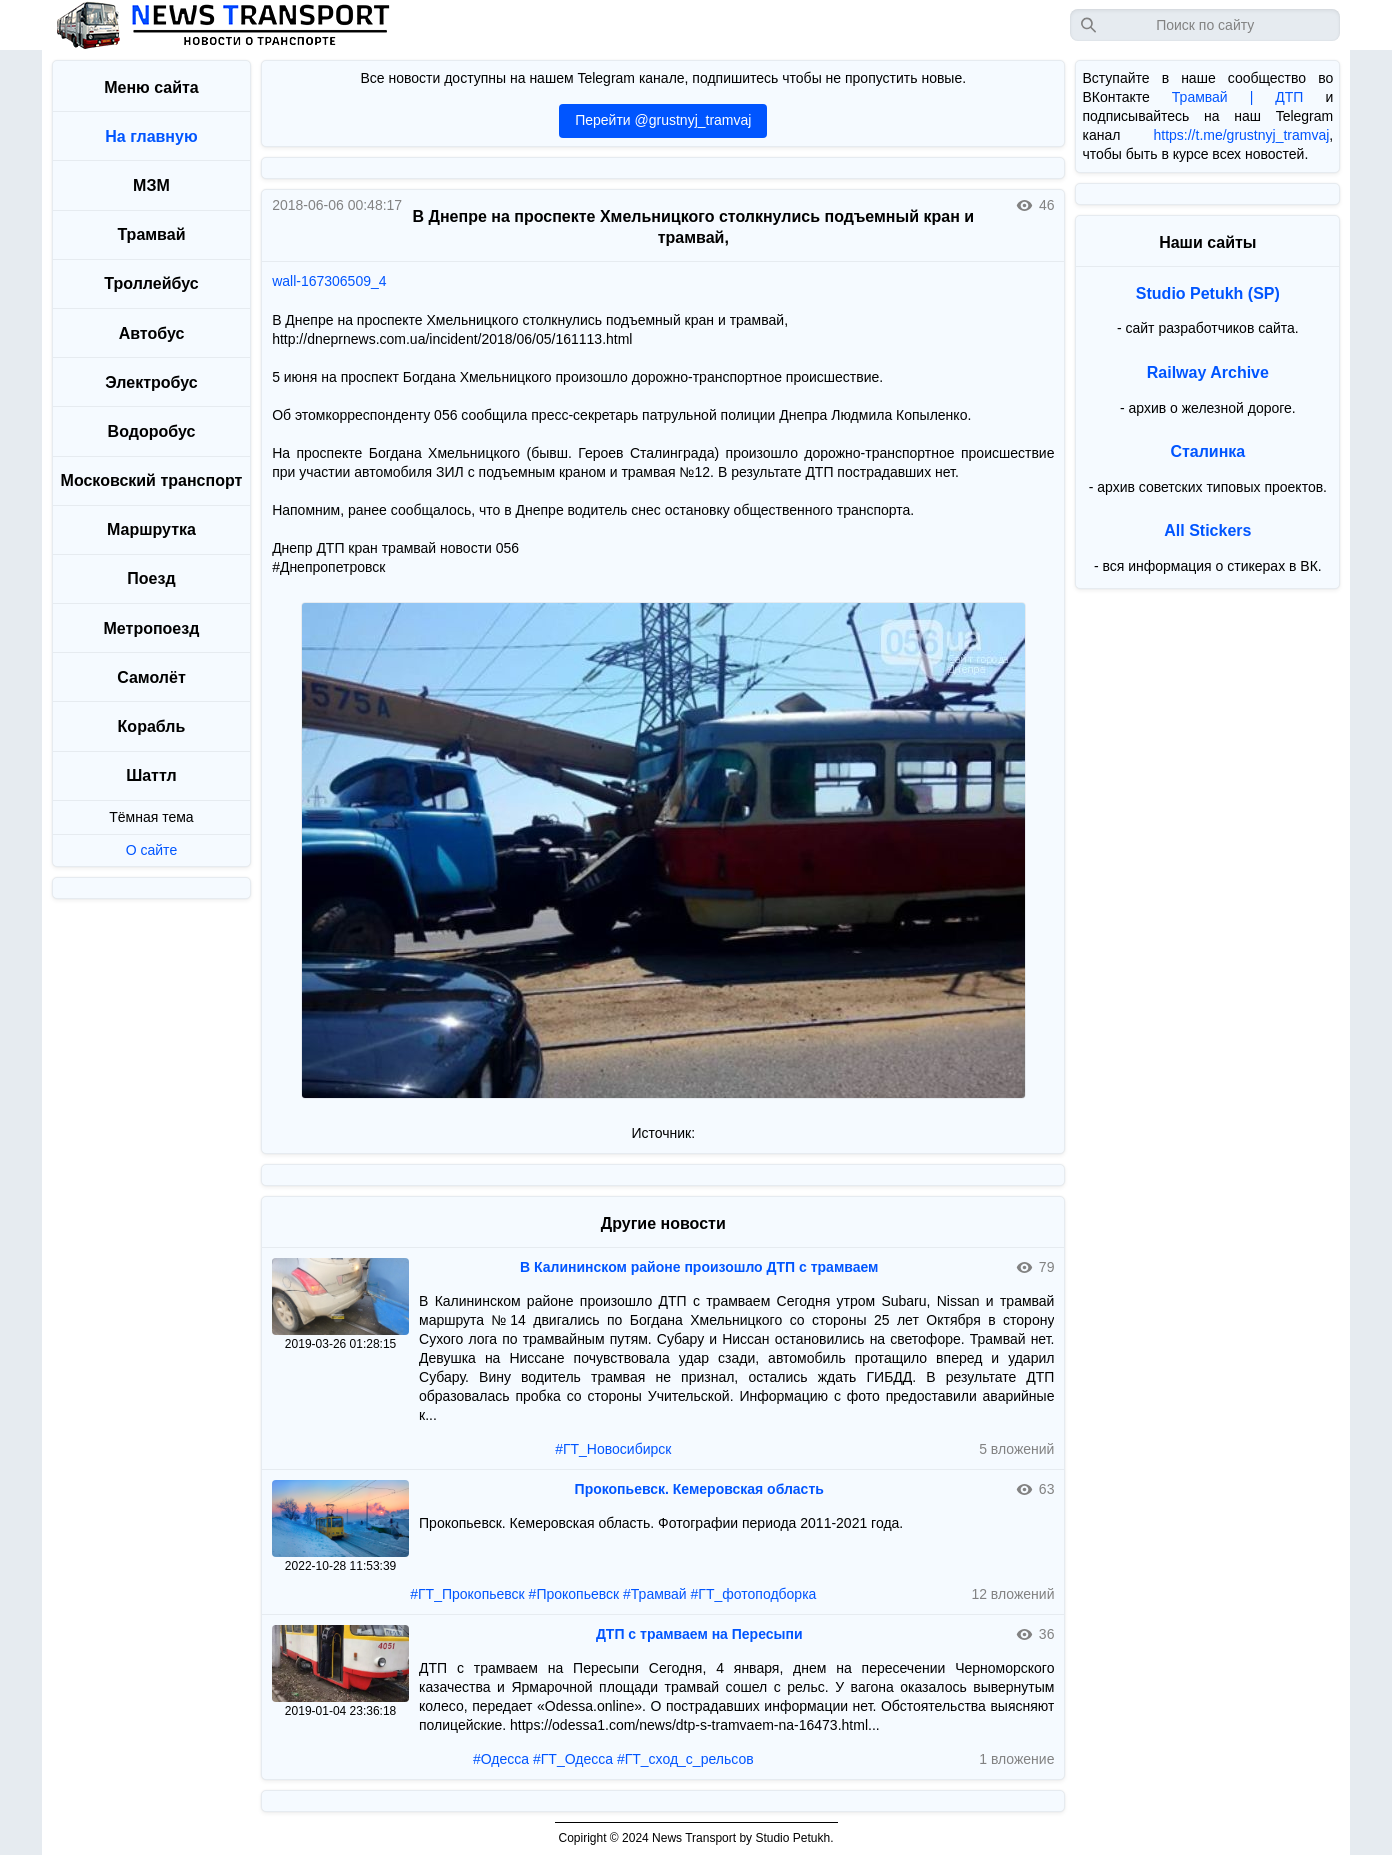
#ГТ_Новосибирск (613, 1449)
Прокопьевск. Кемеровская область (699, 1489)
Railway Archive (1208, 372)
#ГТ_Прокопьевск (467, 1594)
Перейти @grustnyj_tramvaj (663, 120)
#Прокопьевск (574, 1594)
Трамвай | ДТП (1238, 97)
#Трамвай (655, 1594)
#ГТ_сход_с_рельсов (685, 1759)
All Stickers (1207, 530)
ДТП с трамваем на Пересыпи (699, 1634)
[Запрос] (1205, 25)
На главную (151, 136)
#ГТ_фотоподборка (754, 1594)
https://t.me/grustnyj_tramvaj (1241, 135)
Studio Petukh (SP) (1208, 293)
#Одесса (501, 1759)
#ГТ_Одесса (573, 1759)
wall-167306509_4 (329, 281)
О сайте (151, 850)
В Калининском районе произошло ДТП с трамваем (699, 1267)
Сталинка (1207, 451)
